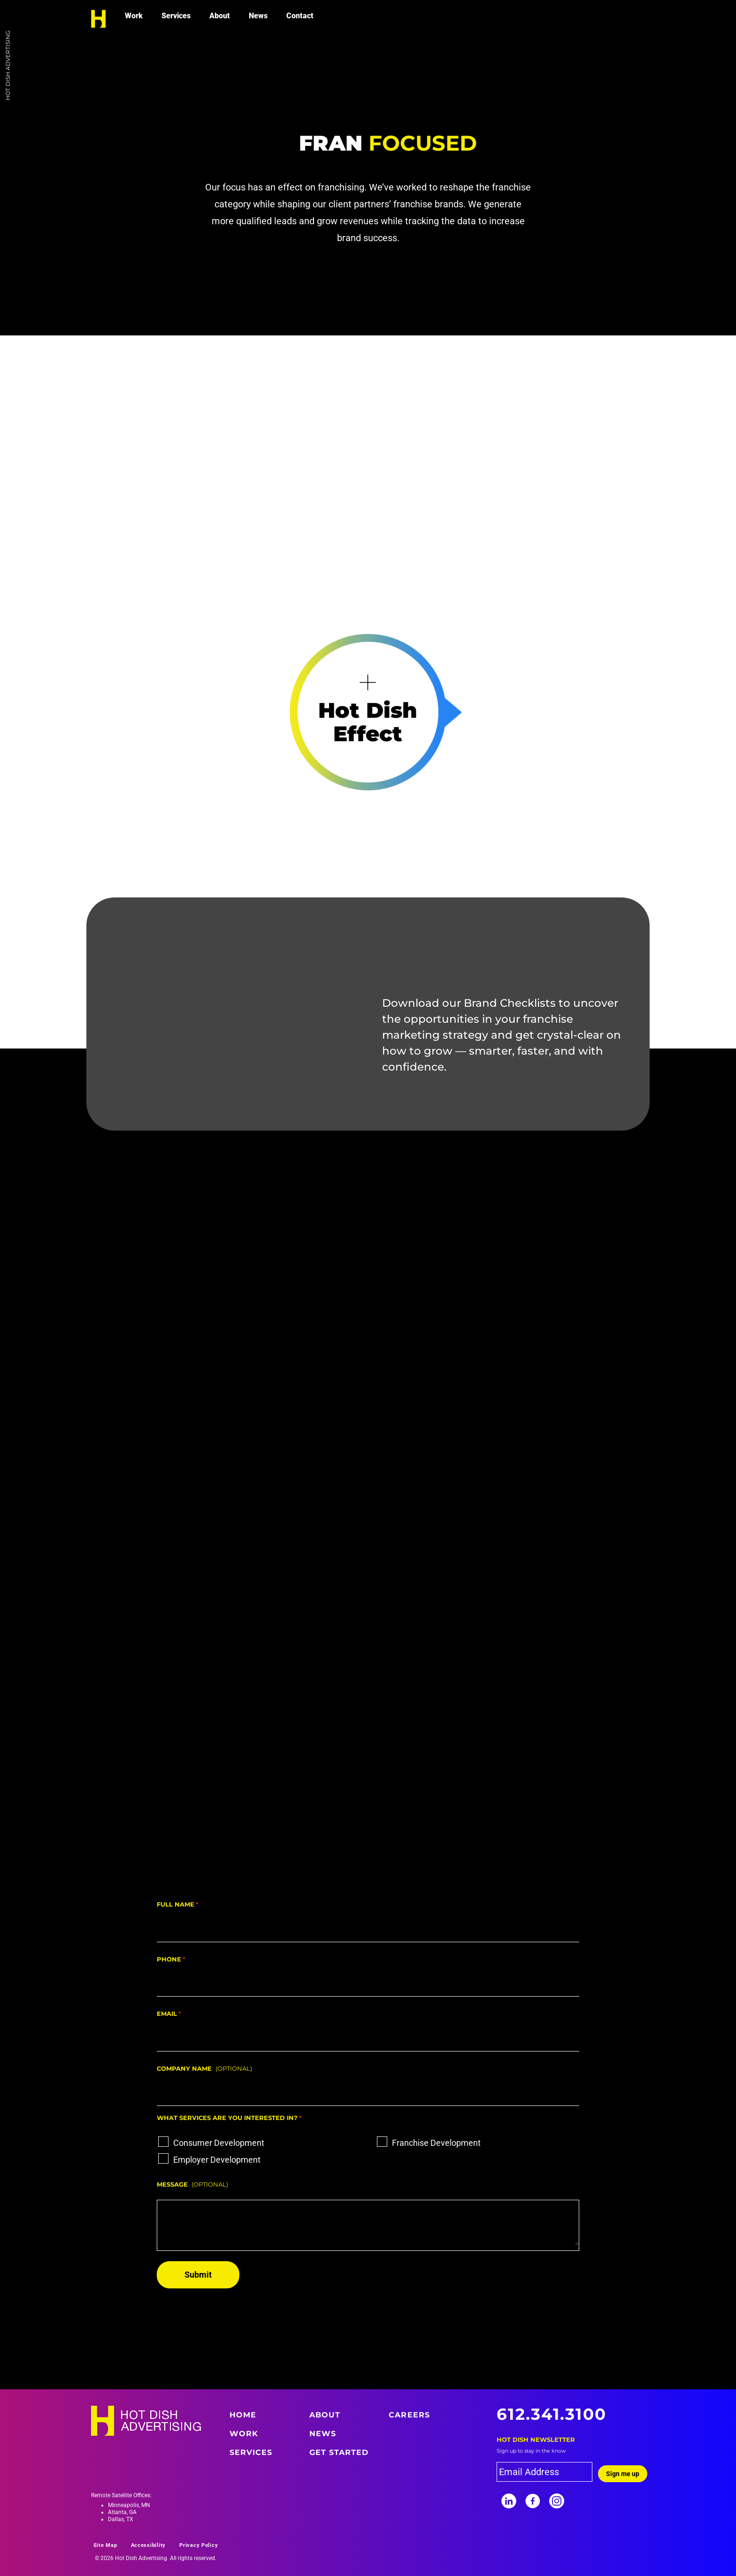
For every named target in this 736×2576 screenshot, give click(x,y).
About (219, 15)
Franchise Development (436, 2143)
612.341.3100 (551, 2414)
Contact (300, 15)
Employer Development (217, 2160)
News (258, 15)
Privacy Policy (198, 2545)
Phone (171, 1959)
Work (134, 15)
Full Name (178, 1904)
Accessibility (148, 2545)
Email (169, 2014)
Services (176, 15)
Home (243, 2414)
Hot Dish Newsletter (536, 2439)
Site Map (105, 2545)
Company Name (184, 2068)
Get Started (339, 2452)
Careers (409, 2414)
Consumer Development (218, 2143)
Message (172, 2184)
